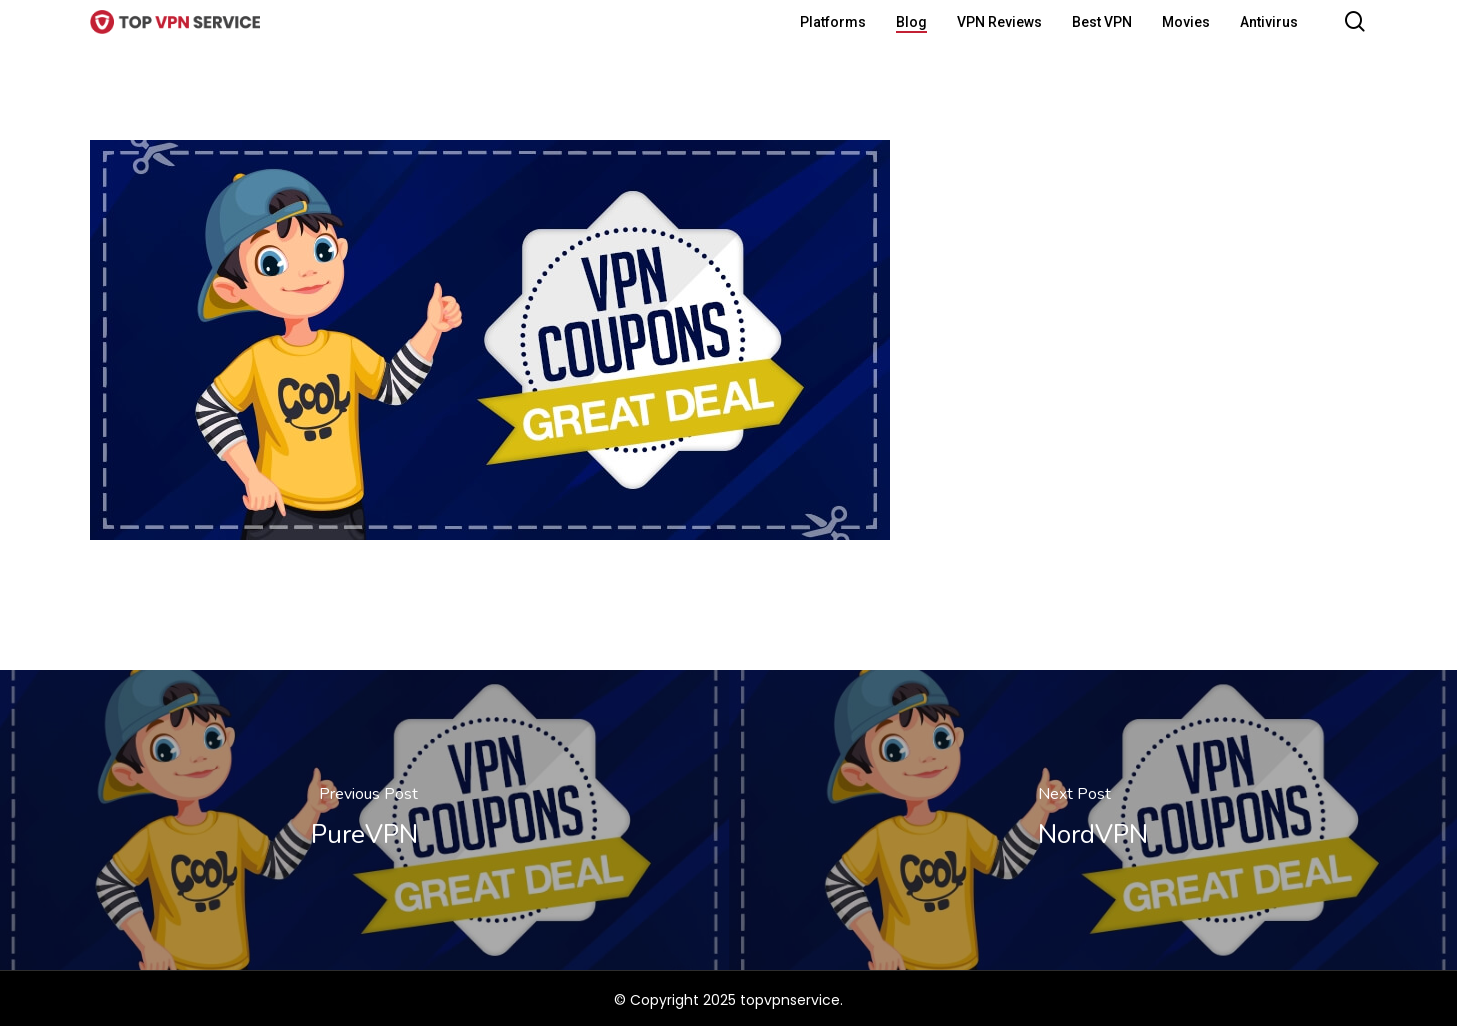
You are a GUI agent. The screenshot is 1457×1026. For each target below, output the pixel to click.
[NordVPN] (1093, 820)
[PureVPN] (364, 820)
